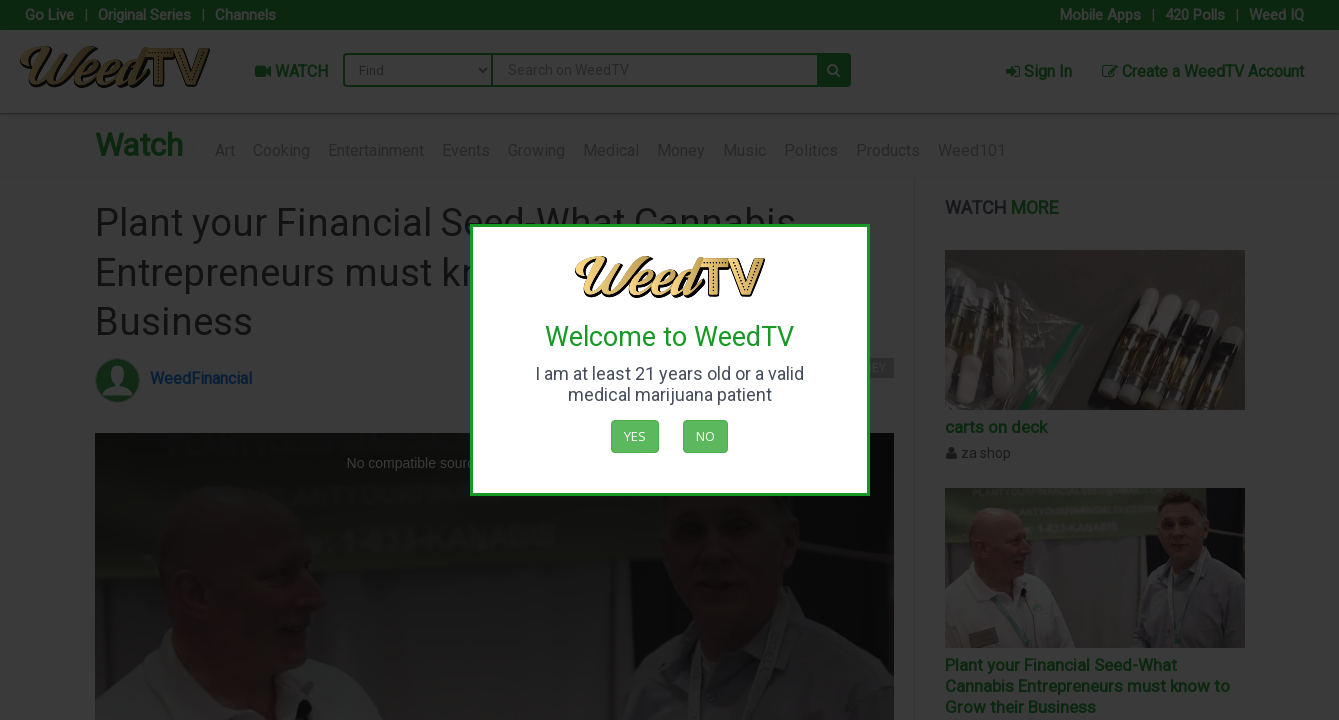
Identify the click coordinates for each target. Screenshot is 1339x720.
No (705, 436)
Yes (635, 436)
